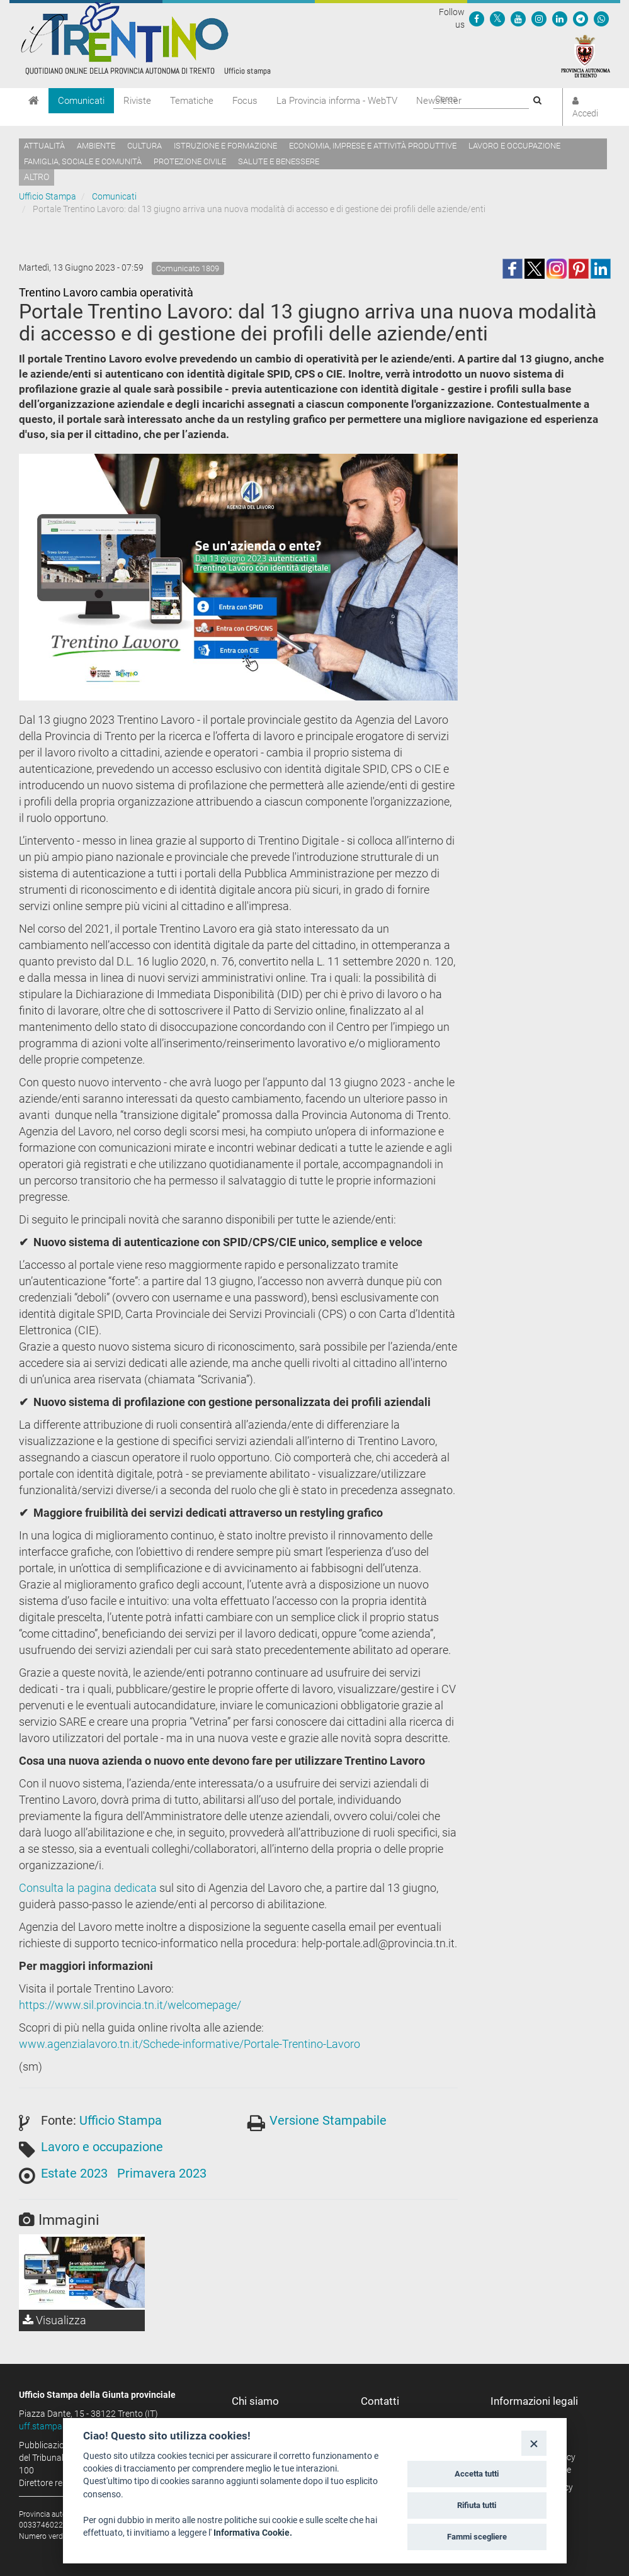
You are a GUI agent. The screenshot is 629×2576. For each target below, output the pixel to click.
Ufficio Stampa (47, 196)
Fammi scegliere (477, 2536)
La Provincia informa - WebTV (336, 100)
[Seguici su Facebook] (476, 18)
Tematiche (191, 100)
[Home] (33, 100)
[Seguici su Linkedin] (560, 18)
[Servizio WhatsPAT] (601, 18)
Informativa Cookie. (252, 2533)
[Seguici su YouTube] (518, 18)
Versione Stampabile (328, 2120)
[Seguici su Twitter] (497, 18)
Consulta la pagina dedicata (88, 1887)
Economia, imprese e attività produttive (372, 145)
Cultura (144, 145)
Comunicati (81, 100)
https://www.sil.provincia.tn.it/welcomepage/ (130, 2004)
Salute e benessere (278, 161)
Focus (245, 100)
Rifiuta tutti (476, 2505)
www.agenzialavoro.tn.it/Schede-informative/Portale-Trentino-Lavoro (189, 2043)
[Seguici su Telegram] (580, 18)
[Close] (533, 2443)
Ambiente (96, 145)
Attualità (44, 145)
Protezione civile (190, 161)
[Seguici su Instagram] (539, 18)
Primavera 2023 (162, 2173)
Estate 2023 (74, 2173)
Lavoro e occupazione (514, 145)
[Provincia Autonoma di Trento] (585, 55)
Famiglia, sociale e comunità (83, 161)
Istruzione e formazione (225, 145)
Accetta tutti (477, 2473)
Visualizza (54, 2320)
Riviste (137, 100)
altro (36, 177)
